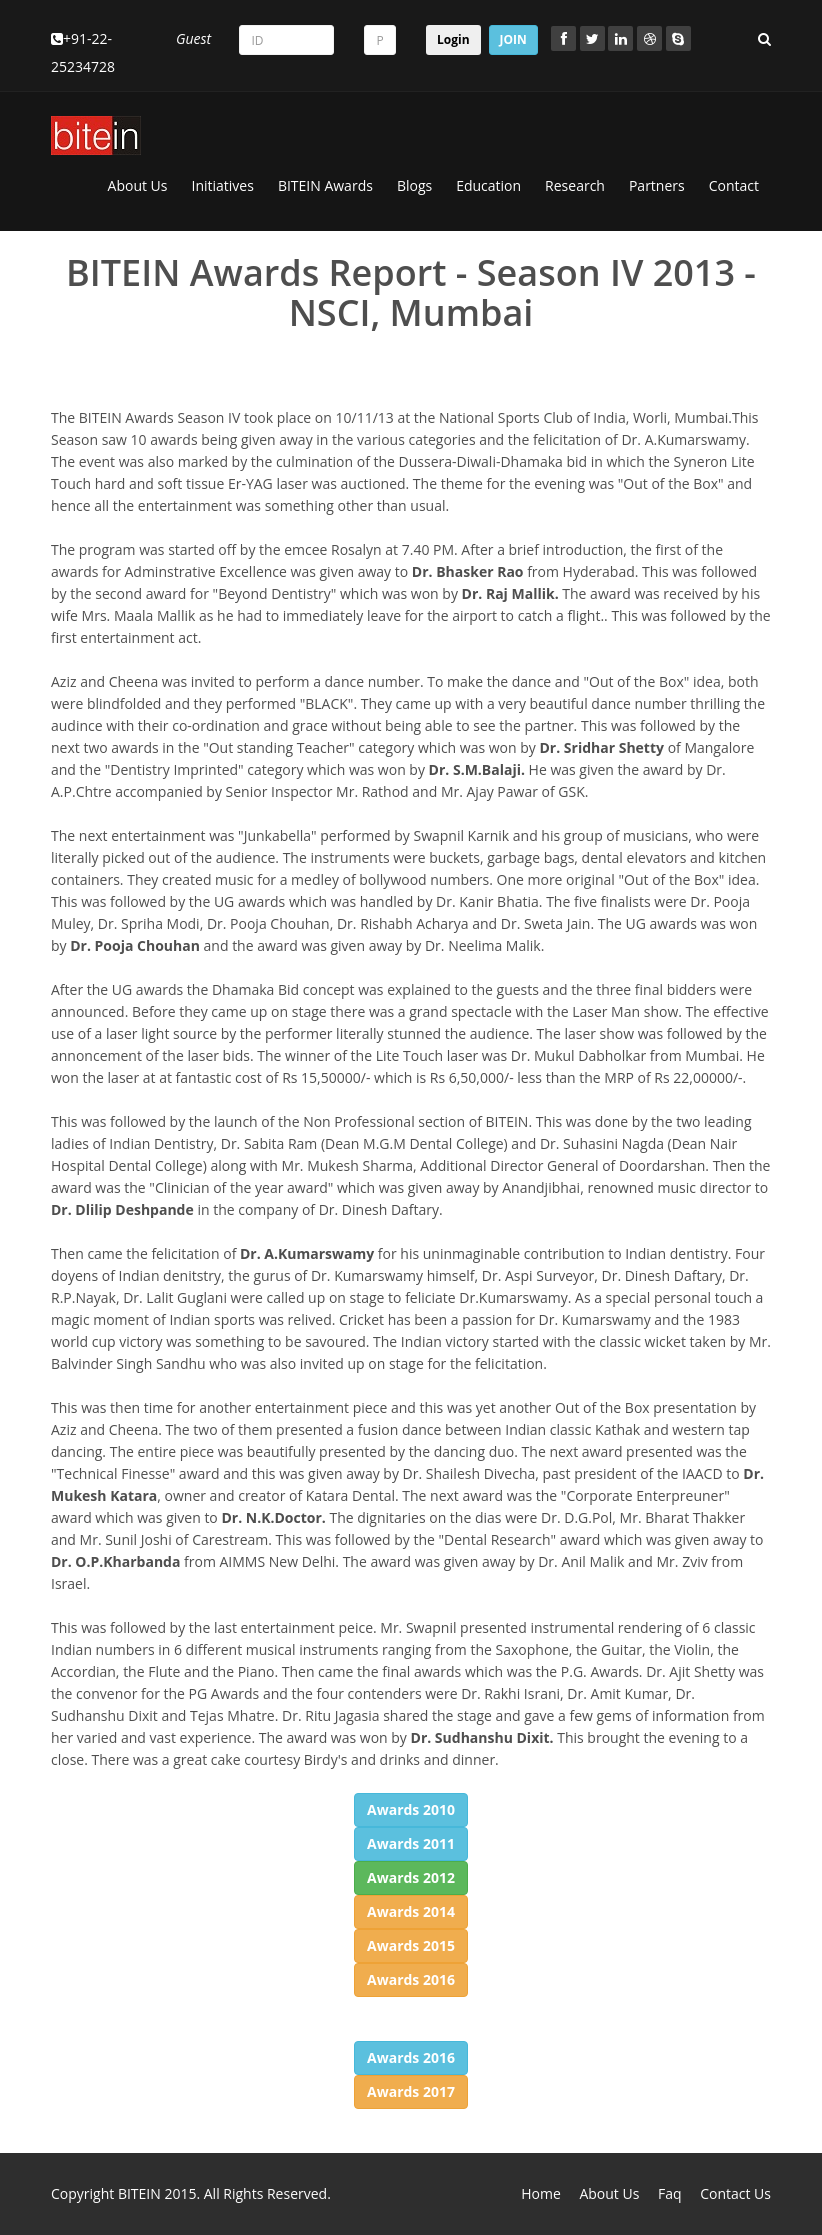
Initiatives (223, 185)
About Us (138, 185)
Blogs (414, 185)
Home (541, 2193)
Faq (670, 2193)
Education (488, 185)
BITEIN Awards (325, 185)
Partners (657, 185)
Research (575, 185)
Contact (734, 185)
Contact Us (735, 2193)
